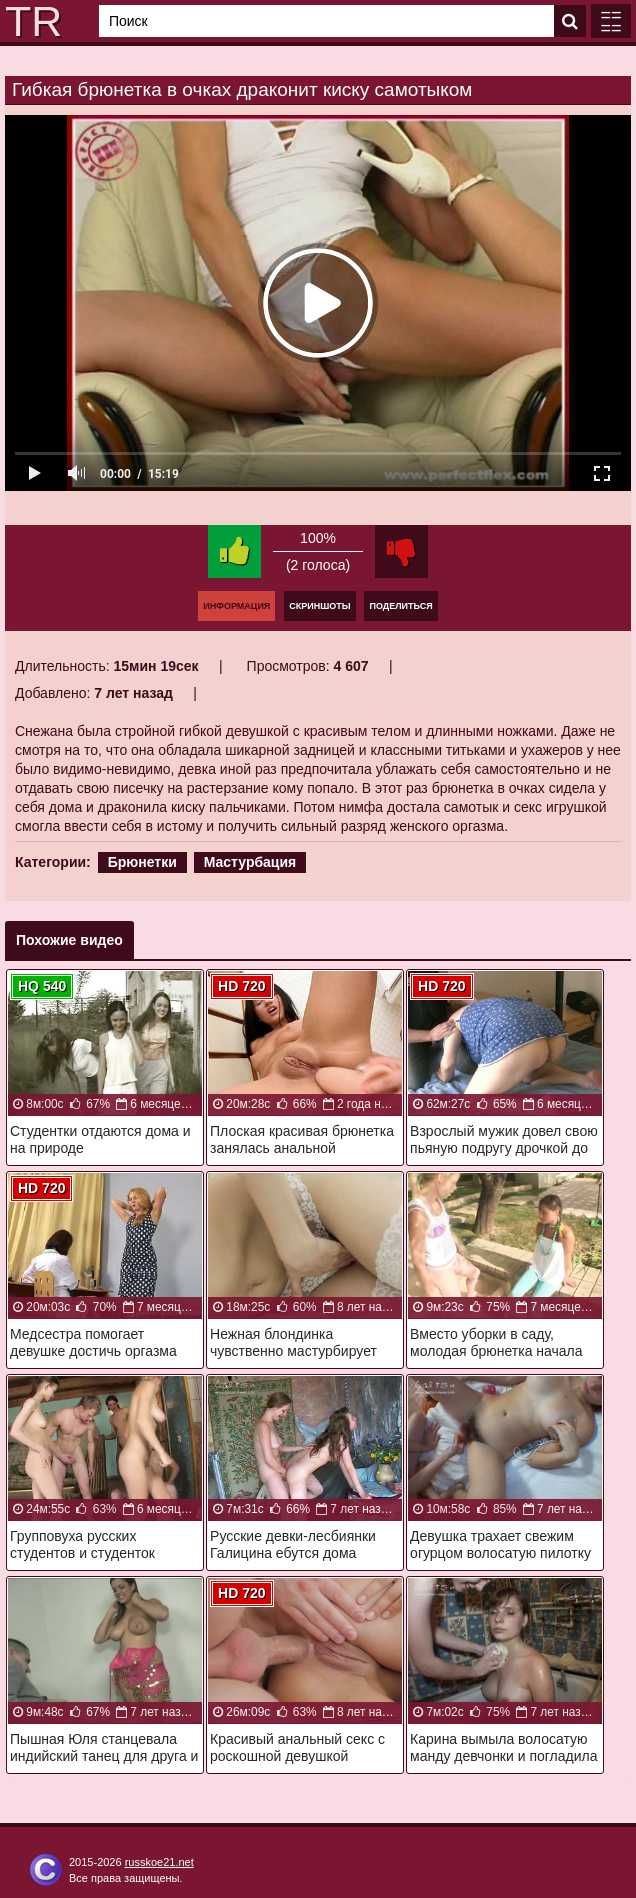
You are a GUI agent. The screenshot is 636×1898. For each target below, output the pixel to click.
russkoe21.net (159, 1862)
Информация (236, 606)
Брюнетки (142, 862)
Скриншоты (319, 606)
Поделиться (400, 606)
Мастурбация (250, 862)
